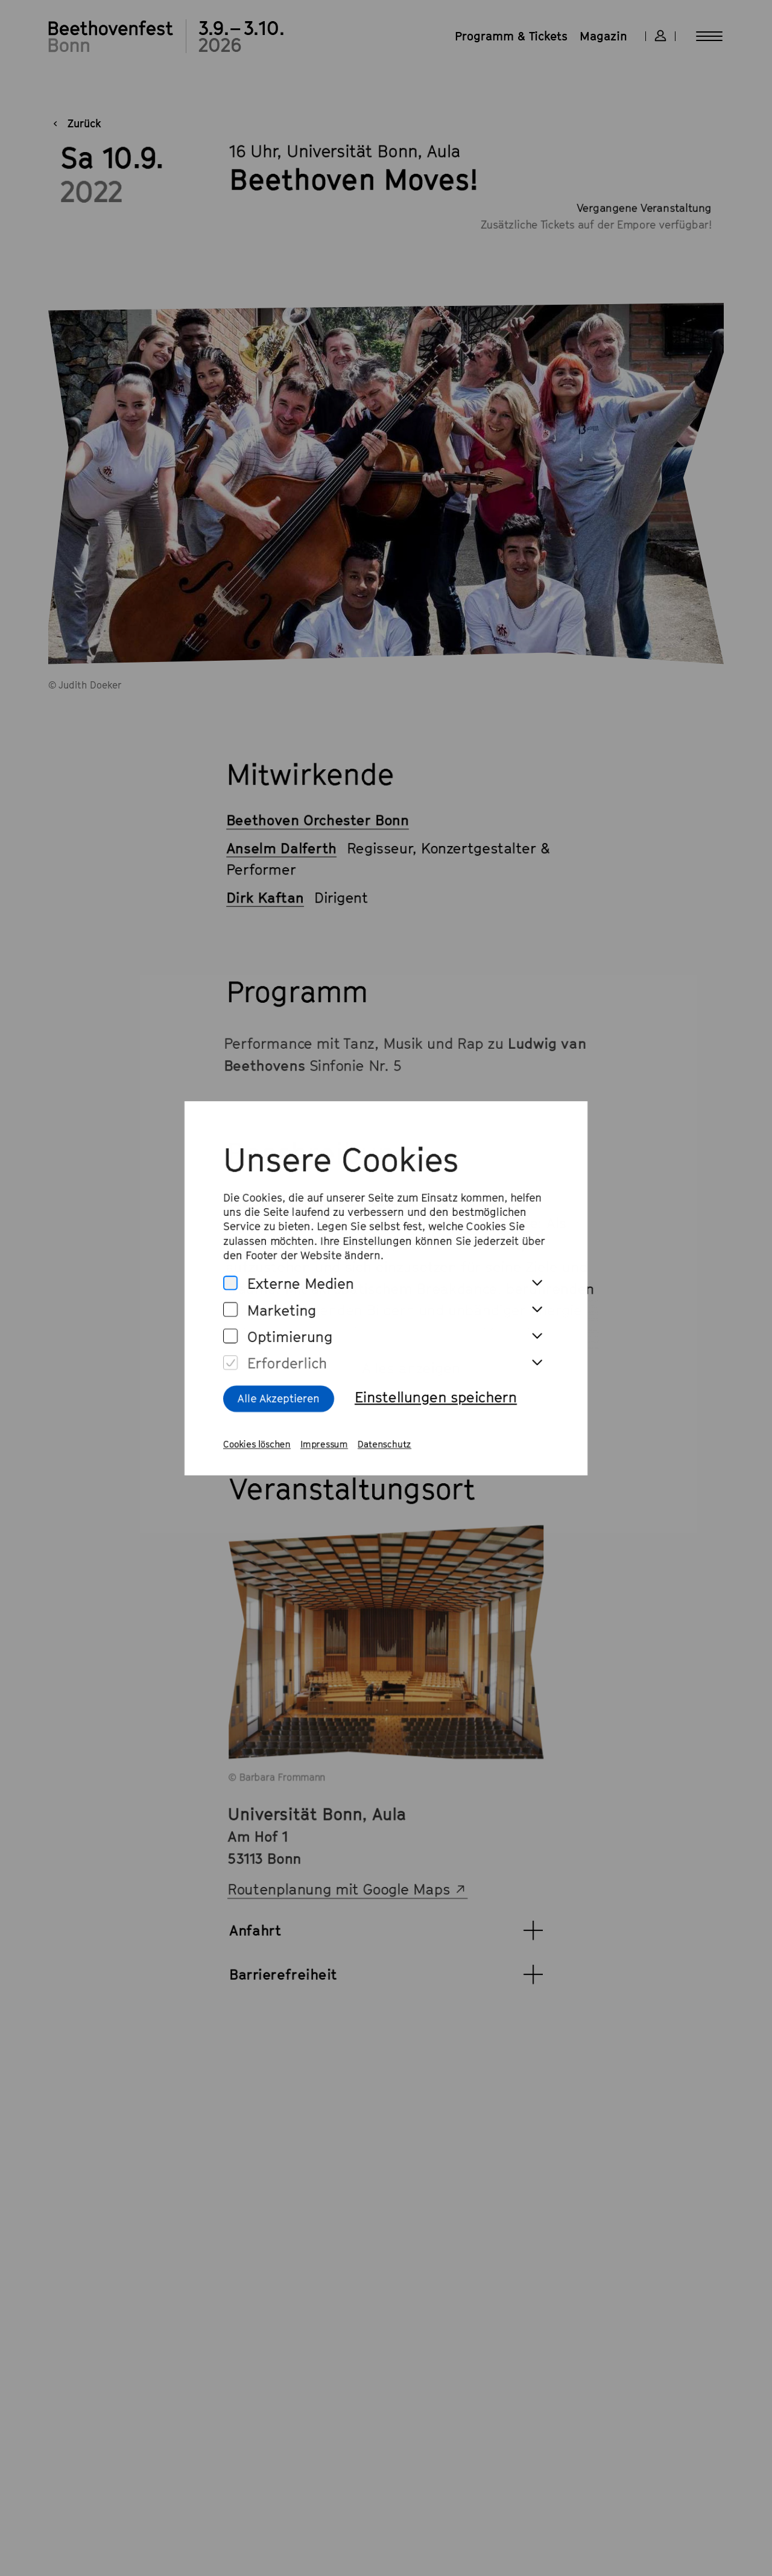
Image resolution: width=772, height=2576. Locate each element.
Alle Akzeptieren (275, 1401)
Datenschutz (385, 1448)
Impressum (322, 1448)
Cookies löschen (253, 1448)
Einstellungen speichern (437, 1400)
